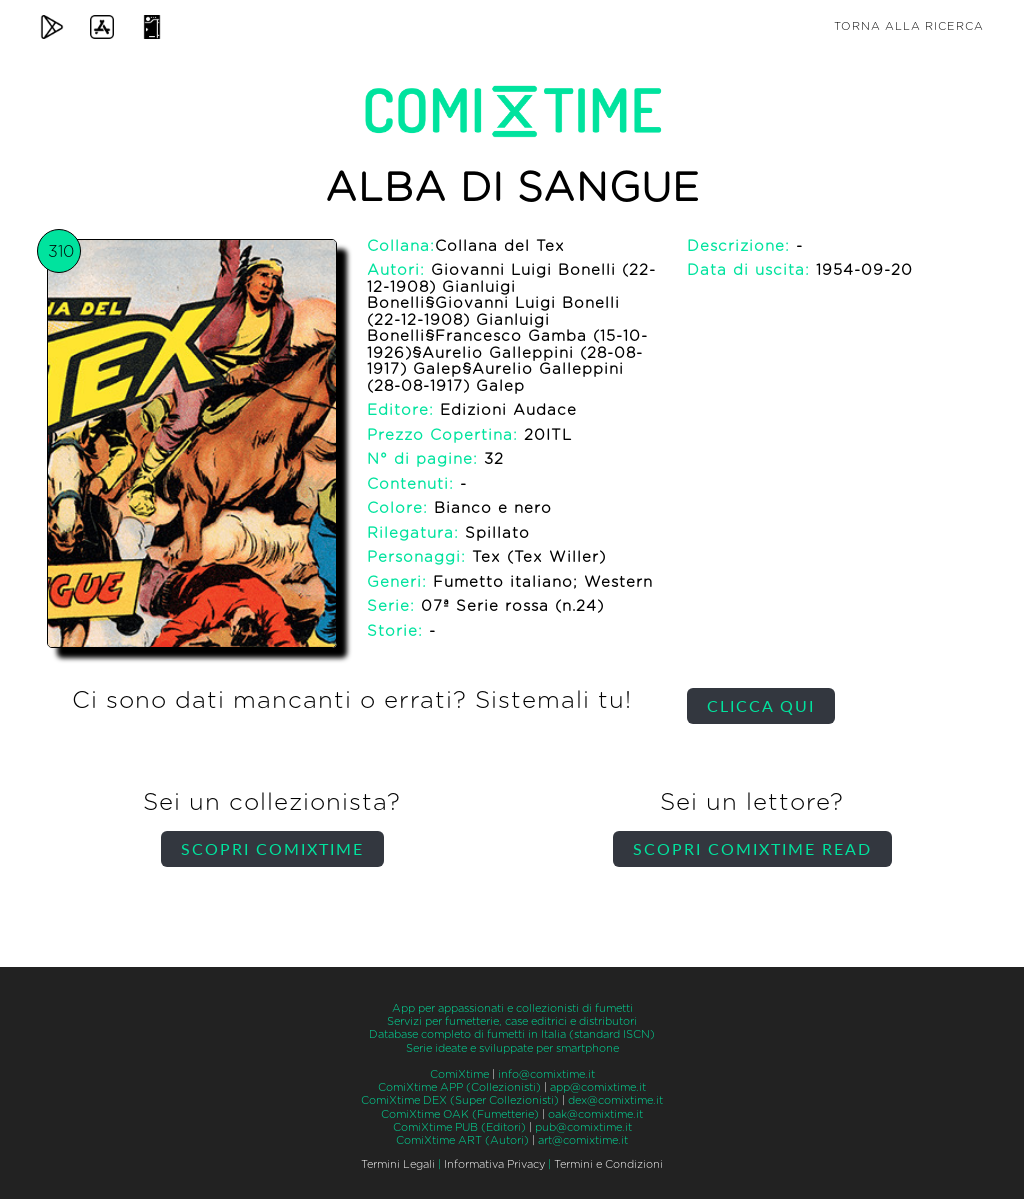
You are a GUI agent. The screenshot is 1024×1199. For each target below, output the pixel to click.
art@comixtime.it (583, 1140)
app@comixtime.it (598, 1087)
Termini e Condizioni (608, 1164)
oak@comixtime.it (595, 1114)
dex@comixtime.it (615, 1100)
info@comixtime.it (546, 1074)
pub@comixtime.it (583, 1127)
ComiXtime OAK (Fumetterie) (460, 1114)
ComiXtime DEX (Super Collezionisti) (460, 1100)
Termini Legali (398, 1164)
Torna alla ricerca (909, 26)
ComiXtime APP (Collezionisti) (459, 1087)
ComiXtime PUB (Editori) (459, 1127)
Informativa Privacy (494, 1164)
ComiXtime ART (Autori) (462, 1140)
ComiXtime (459, 1074)
